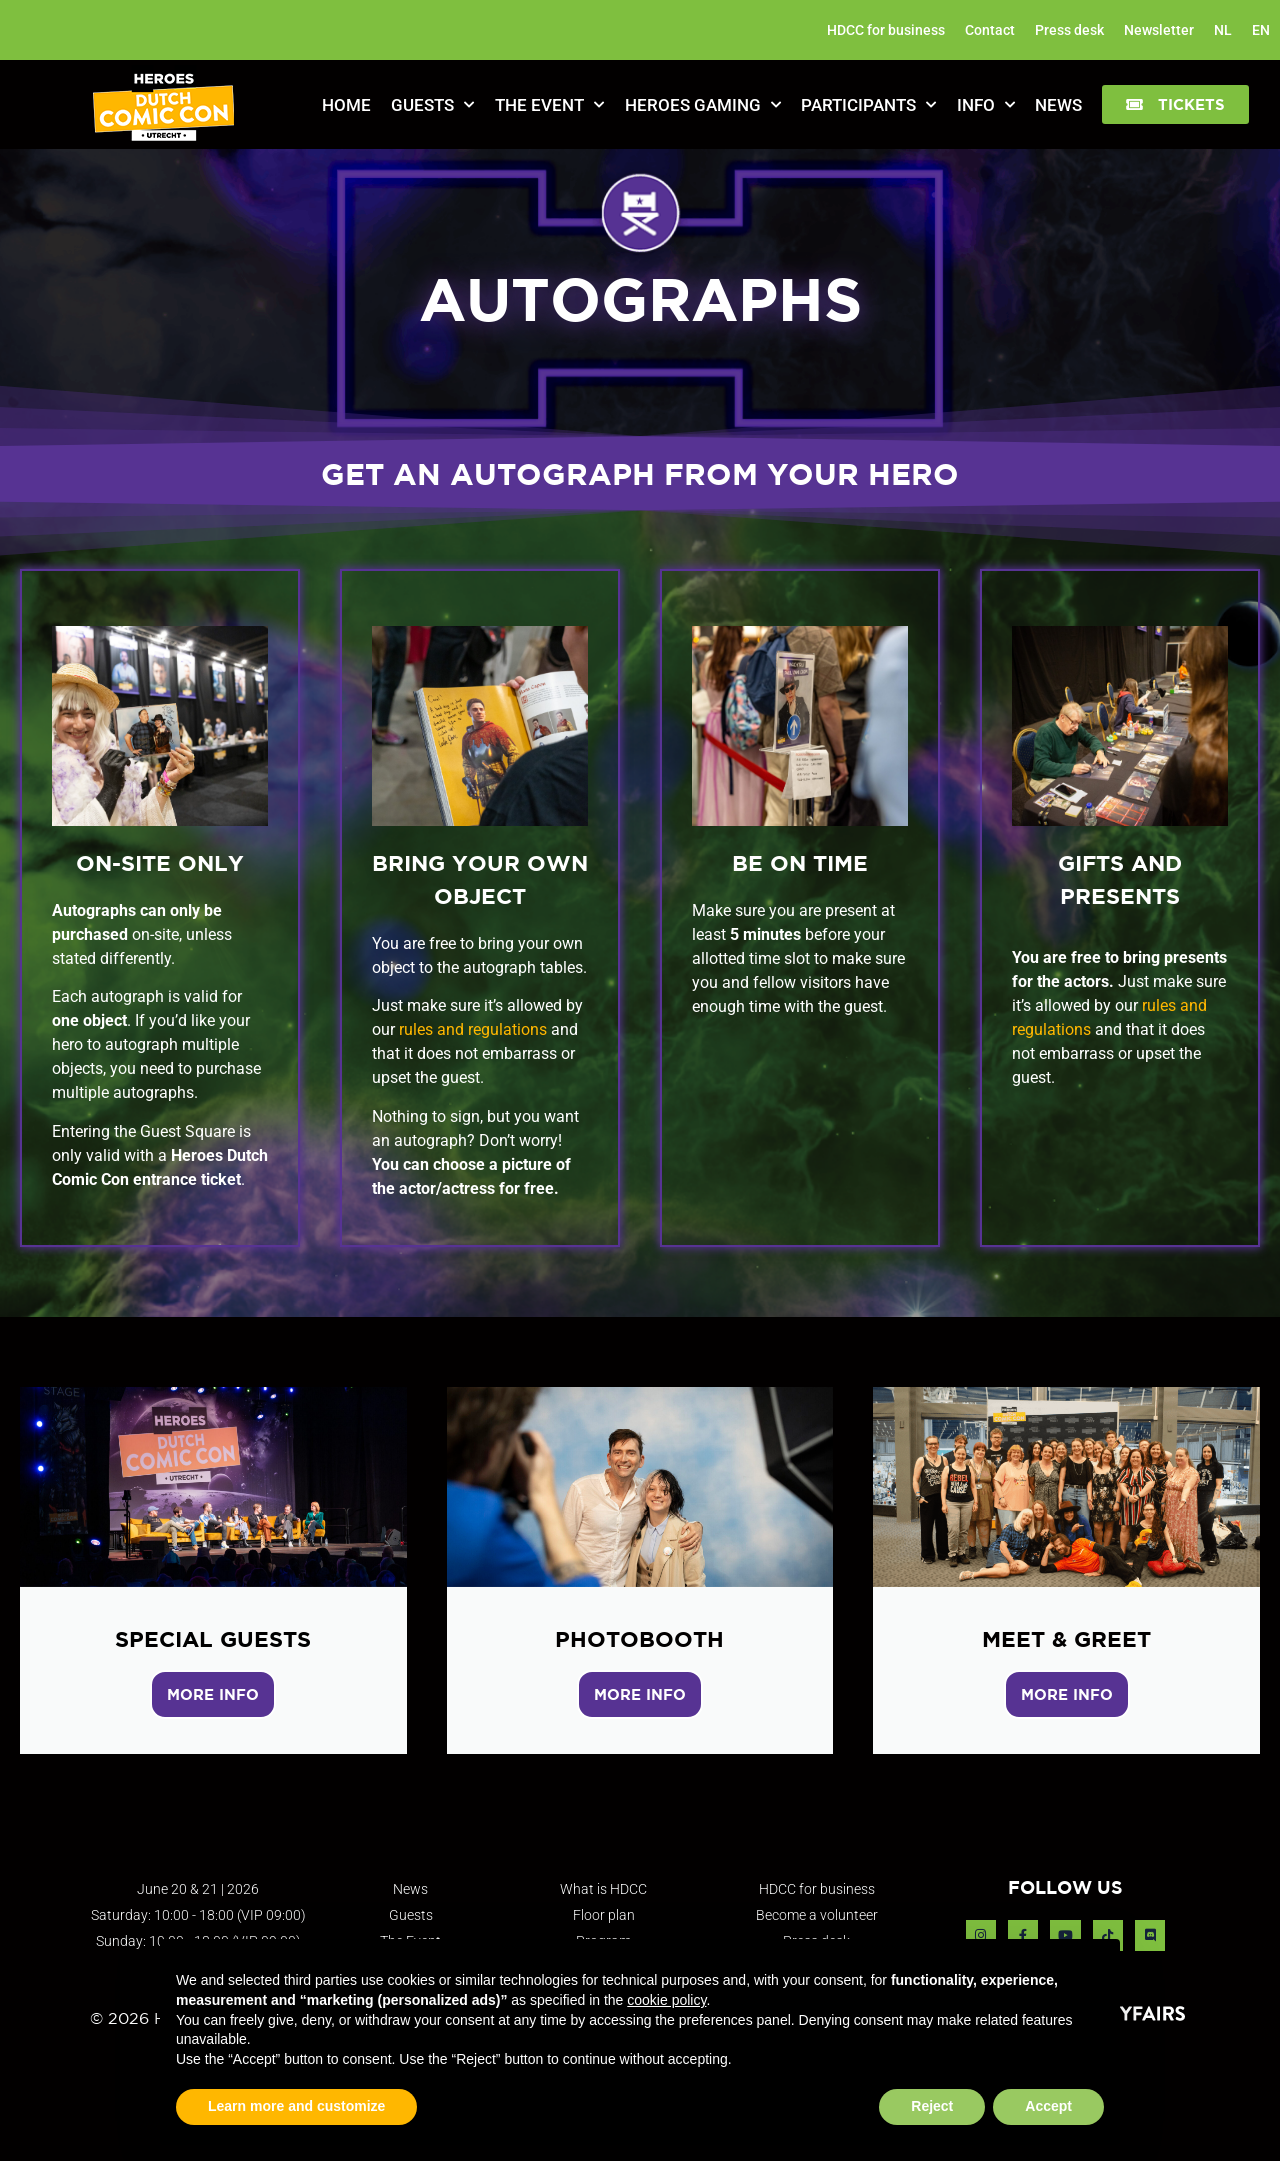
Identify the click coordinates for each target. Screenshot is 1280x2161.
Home (346, 105)
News (1058, 105)
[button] (1175, 104)
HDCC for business (886, 30)
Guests (432, 105)
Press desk (1069, 30)
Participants (868, 105)
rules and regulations (471, 1029)
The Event (549, 105)
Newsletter (1159, 30)
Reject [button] (932, 2106)
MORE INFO (213, 1694)
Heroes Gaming (703, 105)
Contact (990, 30)
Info (986, 105)
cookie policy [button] (666, 2000)
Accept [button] (1048, 2106)
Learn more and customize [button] (296, 2106)
